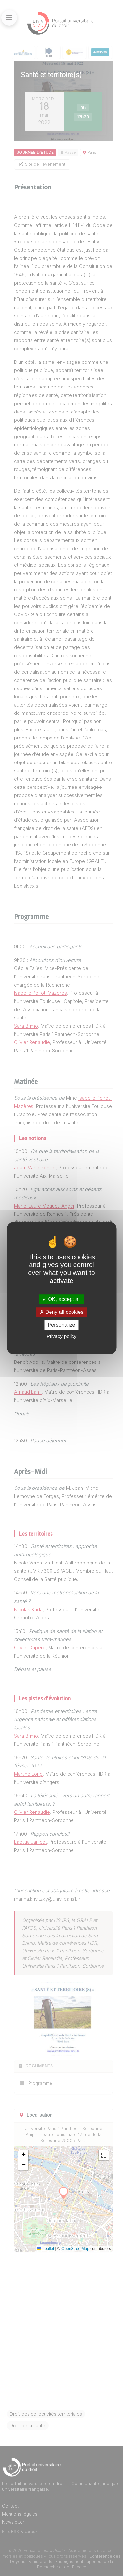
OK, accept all (61, 1299)
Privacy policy (62, 1336)
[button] (23, 2155)
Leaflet (45, 2248)
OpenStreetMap (75, 2248)
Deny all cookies (62, 1312)
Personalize (61, 1325)
